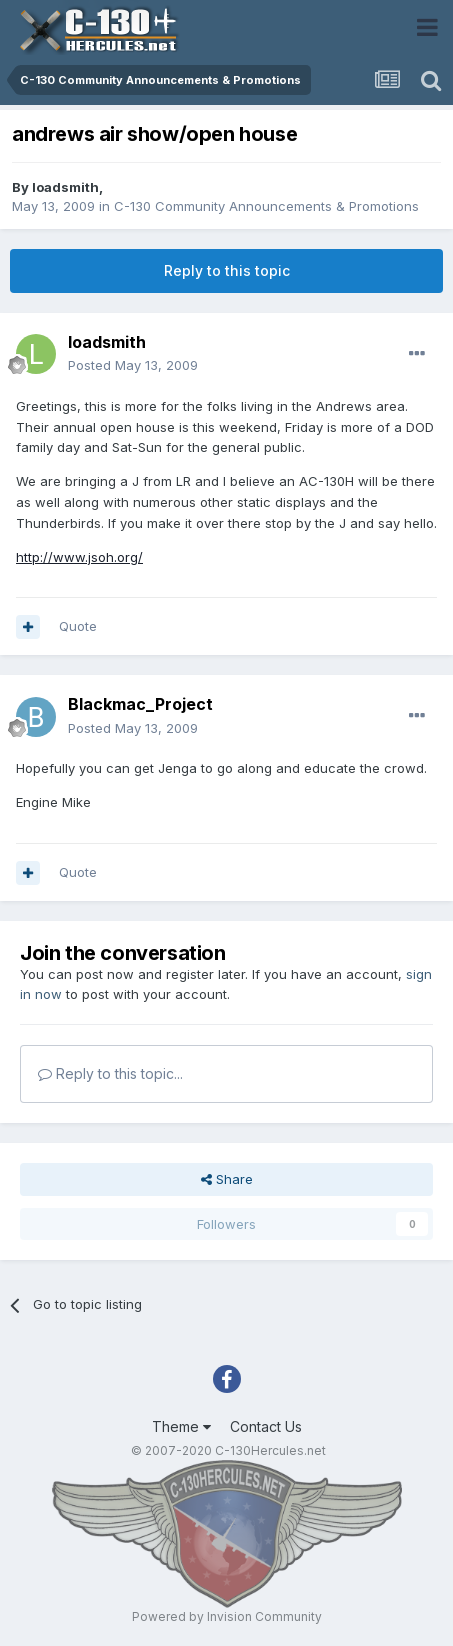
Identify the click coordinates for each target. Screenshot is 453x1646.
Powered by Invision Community (227, 1616)
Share (227, 1179)
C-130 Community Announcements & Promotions (266, 206)
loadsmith (65, 187)
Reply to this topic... (110, 1073)
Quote (78, 626)
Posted (133, 365)
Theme (181, 1426)
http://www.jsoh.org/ (79, 557)
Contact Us (266, 1426)
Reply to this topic (227, 270)
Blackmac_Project (140, 704)
